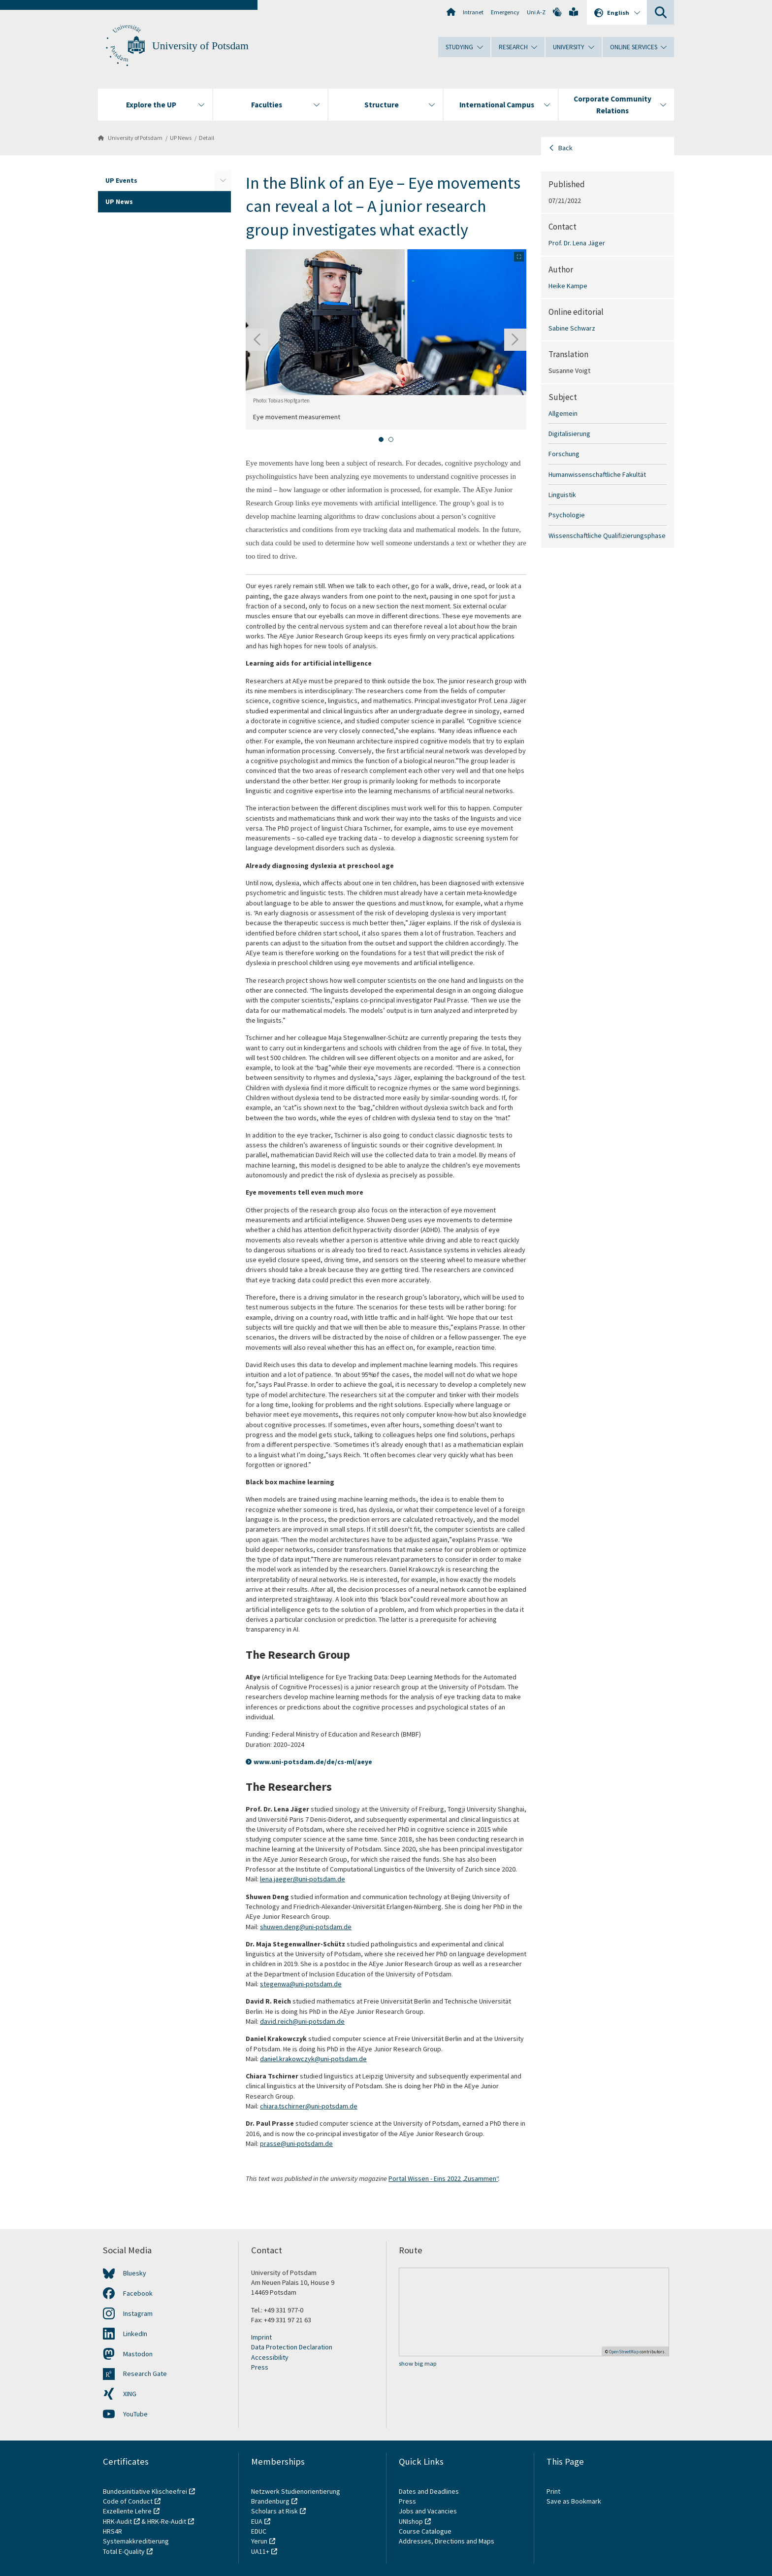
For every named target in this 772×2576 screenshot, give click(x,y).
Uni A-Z (536, 12)
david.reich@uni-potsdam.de (302, 2021)
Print (553, 2491)
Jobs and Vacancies (428, 2511)
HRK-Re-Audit (166, 2521)
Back (565, 147)
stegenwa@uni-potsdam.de (301, 1983)
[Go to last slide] (257, 340)
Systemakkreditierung (136, 2541)
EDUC (258, 2531)
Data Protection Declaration (291, 2346)
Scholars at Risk (274, 2511)
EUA (256, 2521)
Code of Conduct (128, 2501)
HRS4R (112, 2531)
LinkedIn (135, 2333)
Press (259, 2367)
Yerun (259, 2541)
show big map (418, 2363)
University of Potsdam (200, 46)
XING (129, 2393)
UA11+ (260, 2551)
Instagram (138, 2313)
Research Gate (145, 2373)
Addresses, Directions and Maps (446, 2541)
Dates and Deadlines (429, 2491)
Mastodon (138, 2353)
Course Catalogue (425, 2531)
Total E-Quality (124, 2551)
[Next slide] (515, 340)
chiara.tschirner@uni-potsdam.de (308, 2106)
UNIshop (411, 2521)
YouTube (135, 2413)
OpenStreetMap (624, 2351)
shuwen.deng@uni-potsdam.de (306, 1926)
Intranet (473, 12)
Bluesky (134, 2273)
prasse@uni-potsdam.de (296, 2143)
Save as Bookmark (574, 2501)
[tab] (381, 439)
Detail (206, 137)
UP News (181, 137)
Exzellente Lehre (127, 2511)
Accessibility (270, 2357)
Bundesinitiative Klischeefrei (145, 2491)
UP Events (121, 180)
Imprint (261, 2337)
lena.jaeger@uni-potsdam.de (302, 1878)
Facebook (138, 2293)
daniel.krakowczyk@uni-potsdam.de (313, 2058)
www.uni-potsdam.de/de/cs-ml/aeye (313, 1761)
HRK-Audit (117, 2521)
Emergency (505, 12)
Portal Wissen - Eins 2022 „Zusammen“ (443, 2178)
